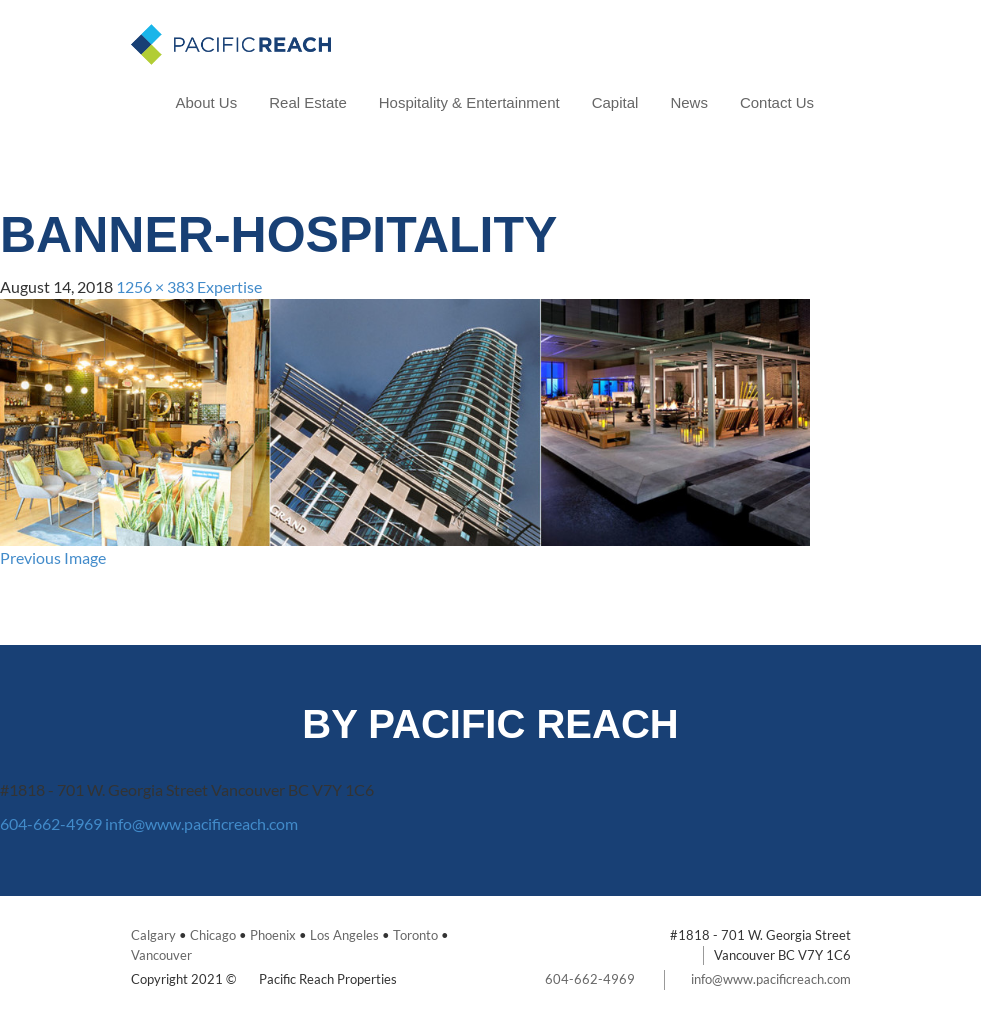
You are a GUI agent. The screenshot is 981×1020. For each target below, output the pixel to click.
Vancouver (161, 955)
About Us (207, 102)
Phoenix (273, 935)
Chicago (213, 935)
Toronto (415, 935)
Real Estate (308, 102)
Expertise (229, 286)
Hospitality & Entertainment (469, 102)
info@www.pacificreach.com (201, 823)
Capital (615, 102)
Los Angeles (344, 935)
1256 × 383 (155, 286)
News (689, 102)
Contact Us (777, 102)
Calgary (153, 935)
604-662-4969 (51, 823)
